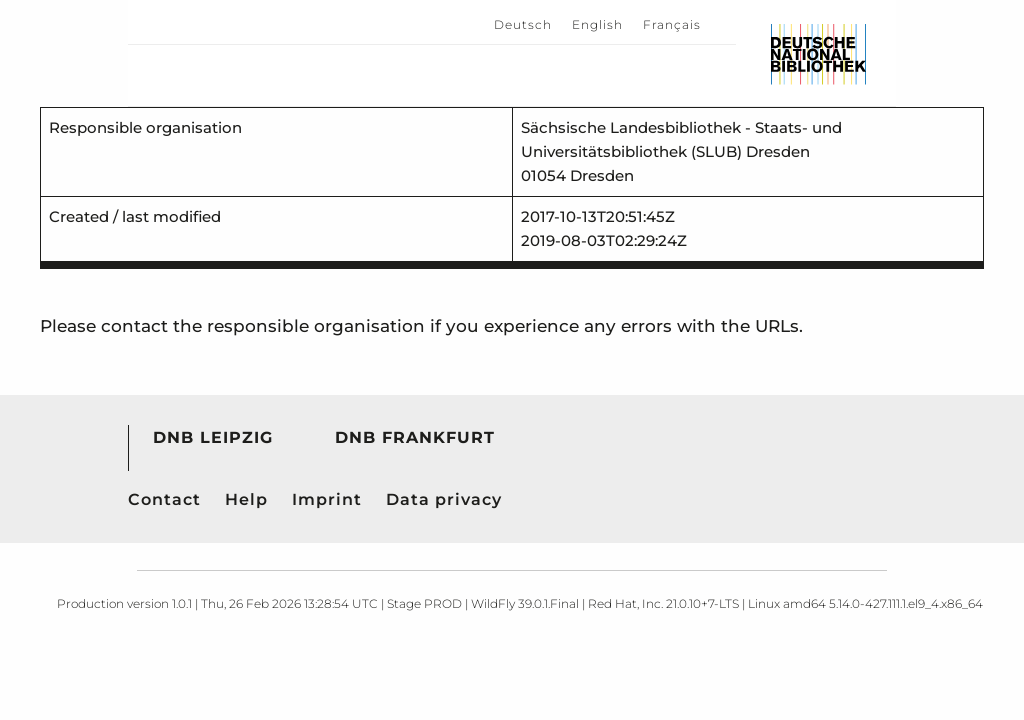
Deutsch (523, 24)
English (597, 24)
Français (672, 24)
